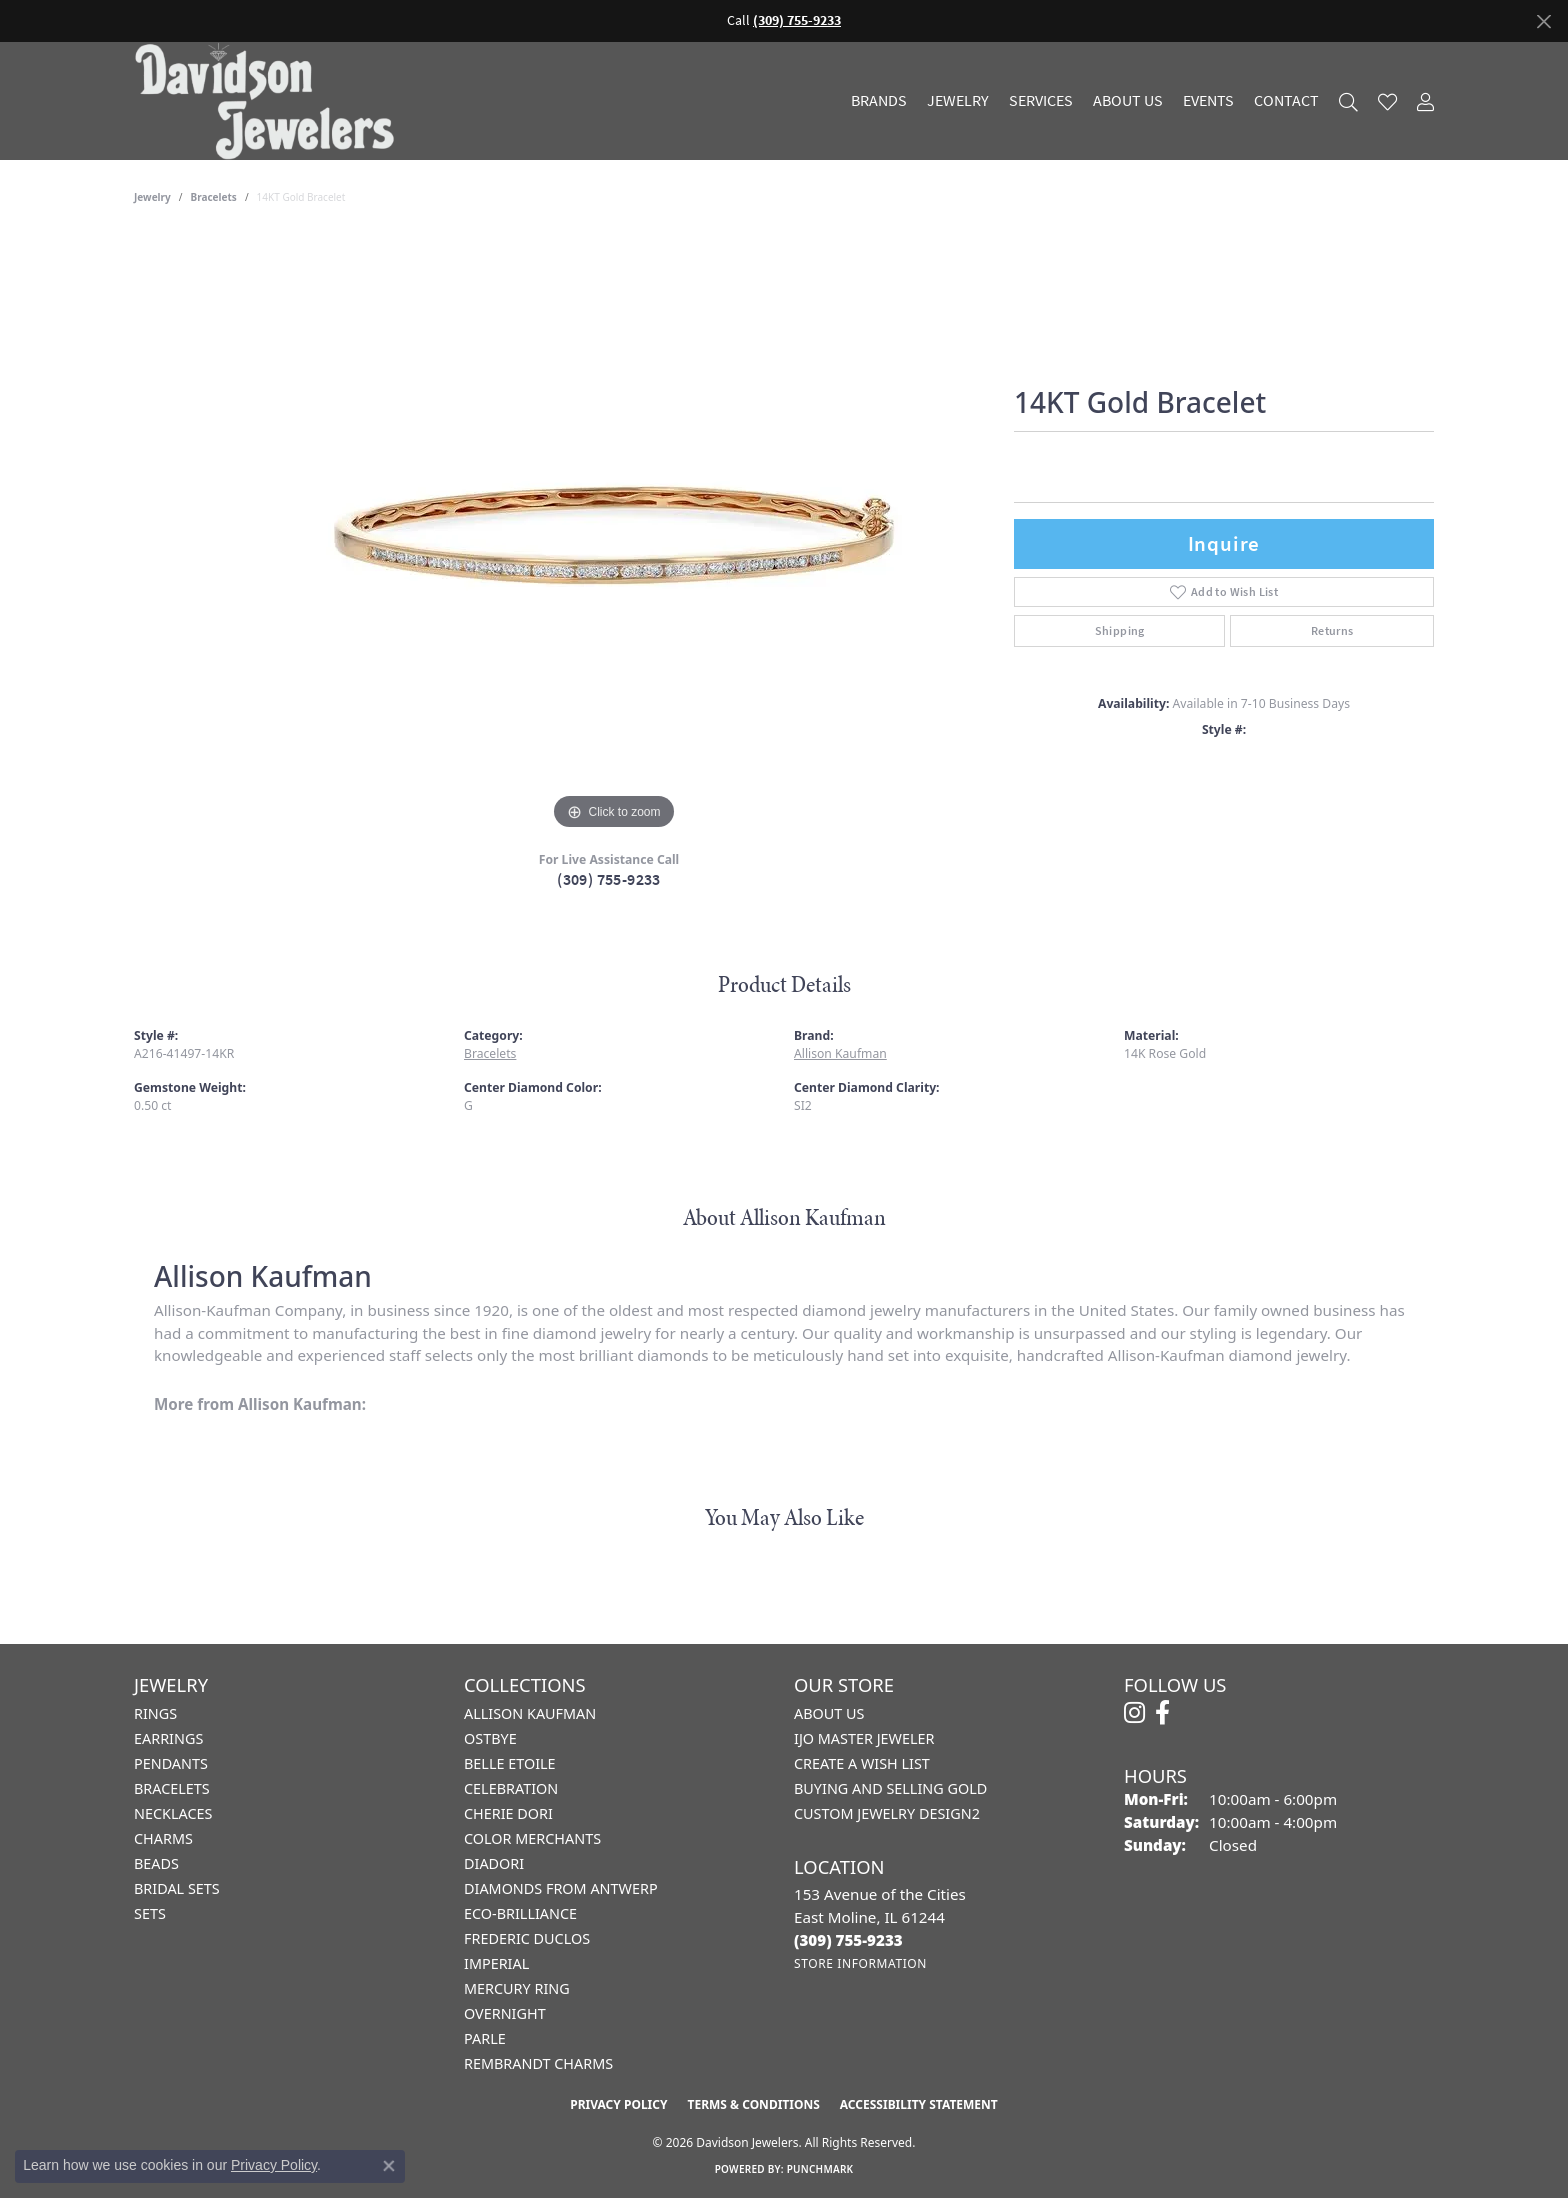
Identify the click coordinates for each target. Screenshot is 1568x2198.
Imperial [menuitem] (496, 1963)
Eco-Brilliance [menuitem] (520, 1913)
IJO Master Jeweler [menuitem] (864, 1738)
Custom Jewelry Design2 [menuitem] (887, 1813)
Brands (879, 101)
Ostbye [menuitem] (490, 1738)
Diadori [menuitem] (494, 1863)
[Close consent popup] (389, 2166)
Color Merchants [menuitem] (532, 1838)
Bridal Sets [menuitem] (177, 1888)
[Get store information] (860, 1963)
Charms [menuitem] (163, 1838)
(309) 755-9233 (609, 879)
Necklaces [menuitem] (173, 1813)
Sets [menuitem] (150, 1913)
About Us (1128, 101)
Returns (1332, 631)
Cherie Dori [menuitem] (508, 1813)
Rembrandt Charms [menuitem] (538, 2063)
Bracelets (214, 197)
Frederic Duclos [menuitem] (527, 1938)
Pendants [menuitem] (171, 1763)
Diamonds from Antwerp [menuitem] (561, 1888)
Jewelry (958, 101)
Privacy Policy (618, 2104)
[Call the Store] (848, 1940)
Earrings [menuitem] (168, 1738)
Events (1208, 101)
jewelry (152, 197)
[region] (614, 535)
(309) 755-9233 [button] (797, 20)
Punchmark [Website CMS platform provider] (820, 2169)
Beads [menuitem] (156, 1863)
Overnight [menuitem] (505, 2013)
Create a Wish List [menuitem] (862, 1763)
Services (1041, 101)
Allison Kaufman (840, 1053)
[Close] (1543, 21)
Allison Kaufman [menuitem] (530, 1713)
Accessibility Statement (919, 2104)
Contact (1286, 101)
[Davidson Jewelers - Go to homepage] (269, 101)
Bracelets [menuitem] (172, 1788)
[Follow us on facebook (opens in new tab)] (1162, 1713)
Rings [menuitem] (155, 1713)
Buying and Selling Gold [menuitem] (890, 1788)
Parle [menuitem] (485, 2038)
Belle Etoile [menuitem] (510, 1763)
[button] (1348, 101)
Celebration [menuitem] (511, 1788)
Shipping (1120, 631)
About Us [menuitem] (829, 1713)
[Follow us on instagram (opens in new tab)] (1134, 1713)
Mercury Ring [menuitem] (517, 1988)
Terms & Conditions (753, 2104)
